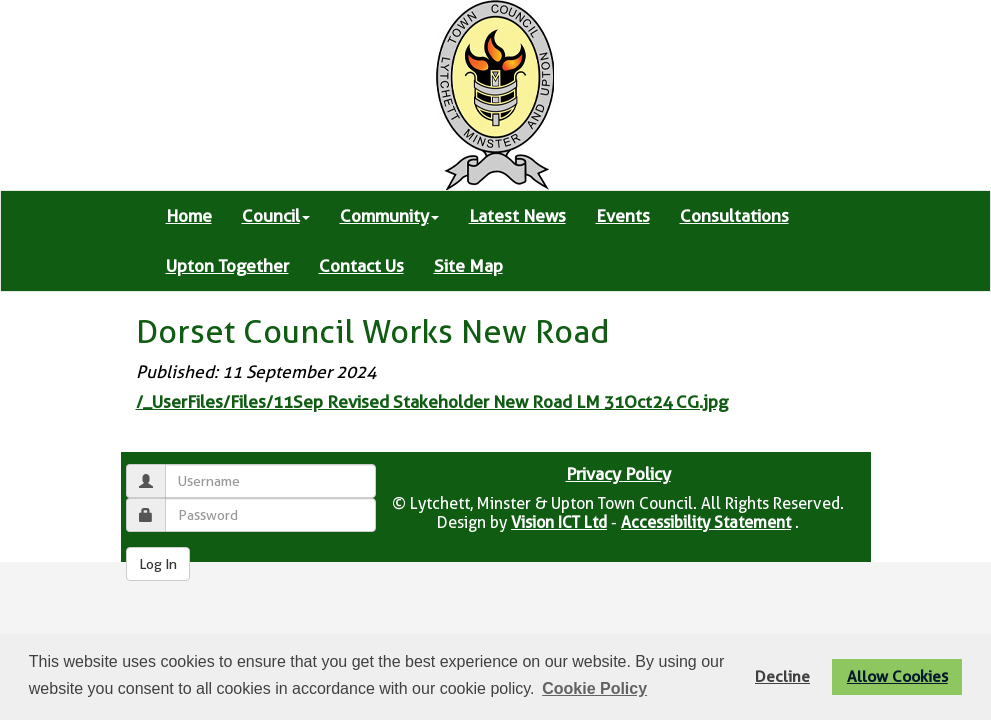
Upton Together (227, 266)
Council (276, 216)
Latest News (517, 216)
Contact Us (361, 266)
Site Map (468, 266)
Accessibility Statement (706, 522)
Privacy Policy (618, 474)
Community (389, 216)
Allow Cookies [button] (897, 676)
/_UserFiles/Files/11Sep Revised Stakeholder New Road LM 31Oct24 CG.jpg (432, 402)
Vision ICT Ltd (559, 522)
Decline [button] (782, 676)
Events (623, 216)
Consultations (734, 216)
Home (189, 216)
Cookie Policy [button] (594, 688)
